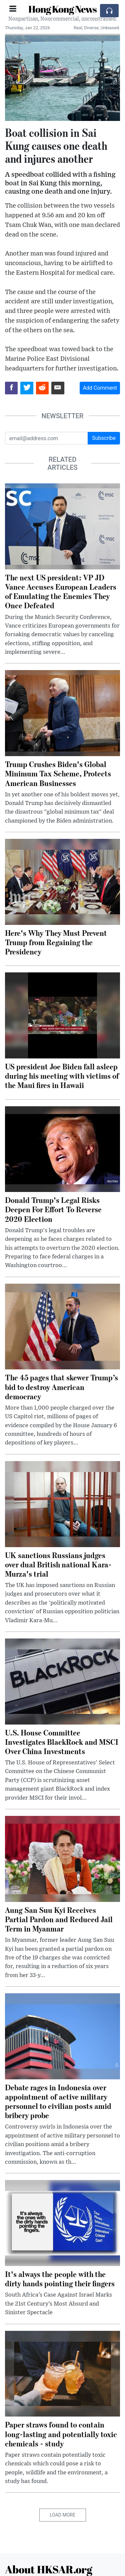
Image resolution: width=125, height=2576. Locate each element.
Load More (62, 2515)
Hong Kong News (62, 9)
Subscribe (104, 438)
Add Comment (100, 388)
